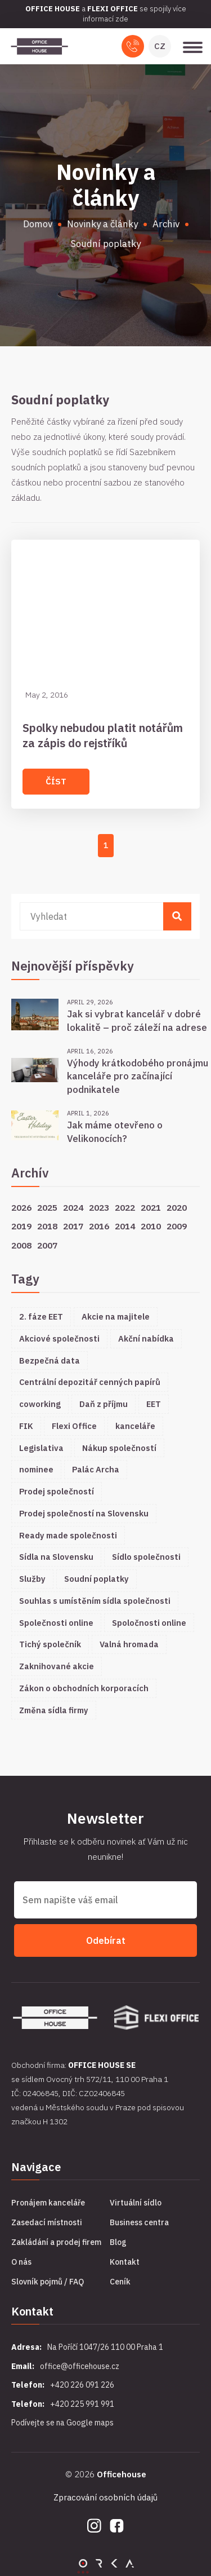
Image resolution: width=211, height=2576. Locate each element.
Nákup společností (119, 1448)
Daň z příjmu (103, 1404)
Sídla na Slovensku (56, 1556)
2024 (73, 1207)
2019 (21, 1226)
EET (153, 1404)
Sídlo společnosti (146, 1556)
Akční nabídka (146, 1338)
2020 (177, 1207)
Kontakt (125, 2262)
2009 (177, 1226)
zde (121, 19)
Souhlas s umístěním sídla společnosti (94, 1600)
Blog (118, 2242)
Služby (32, 1578)
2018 (47, 1226)
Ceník (120, 2282)
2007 (47, 1245)
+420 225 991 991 (82, 2404)
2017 (73, 1226)
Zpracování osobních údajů (105, 2497)
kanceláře (135, 1426)
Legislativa (41, 1448)
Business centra (139, 2222)
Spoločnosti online (149, 1622)
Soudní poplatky (96, 1578)
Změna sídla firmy (53, 1710)
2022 (125, 1207)
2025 (47, 1207)
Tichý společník (50, 1644)
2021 (151, 1207)
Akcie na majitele (116, 1316)
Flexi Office (74, 1426)
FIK (26, 1426)
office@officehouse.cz (79, 2366)
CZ (159, 46)
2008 (21, 1245)
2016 (99, 1226)
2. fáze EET (41, 1316)
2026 (21, 1207)
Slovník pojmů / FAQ (47, 2282)
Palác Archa (95, 1469)
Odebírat (105, 1940)
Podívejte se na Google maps (62, 2423)
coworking (40, 1404)
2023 (99, 1207)
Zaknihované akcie (56, 1666)
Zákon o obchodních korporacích (84, 1688)
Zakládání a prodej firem (56, 2242)
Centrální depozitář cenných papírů (89, 1382)
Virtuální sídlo (135, 2203)
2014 (125, 1226)
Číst (56, 781)
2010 (151, 1226)
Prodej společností (56, 1491)
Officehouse (121, 2474)
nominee (36, 1469)
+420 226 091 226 (82, 2385)
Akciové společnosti (59, 1338)
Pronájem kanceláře (48, 2203)
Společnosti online (56, 1622)
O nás (21, 2262)
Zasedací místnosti (46, 2222)
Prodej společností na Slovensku (84, 1513)
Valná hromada (129, 1644)
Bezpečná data (49, 1360)
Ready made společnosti (68, 1535)
